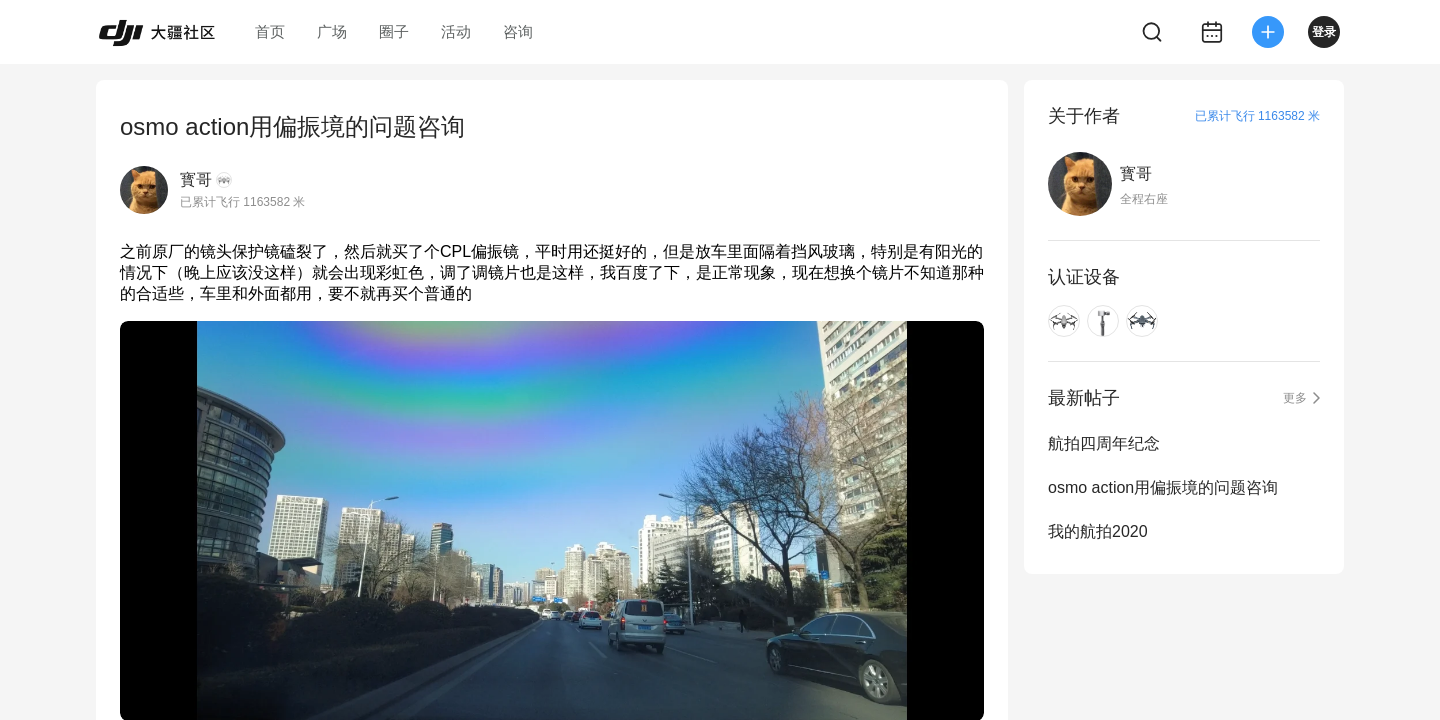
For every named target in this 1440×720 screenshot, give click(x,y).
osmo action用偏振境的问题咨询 (1163, 487)
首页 (270, 31)
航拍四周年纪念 (1104, 443)
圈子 (394, 31)
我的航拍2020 (1098, 531)
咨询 (518, 31)
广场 (332, 31)
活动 (456, 31)
